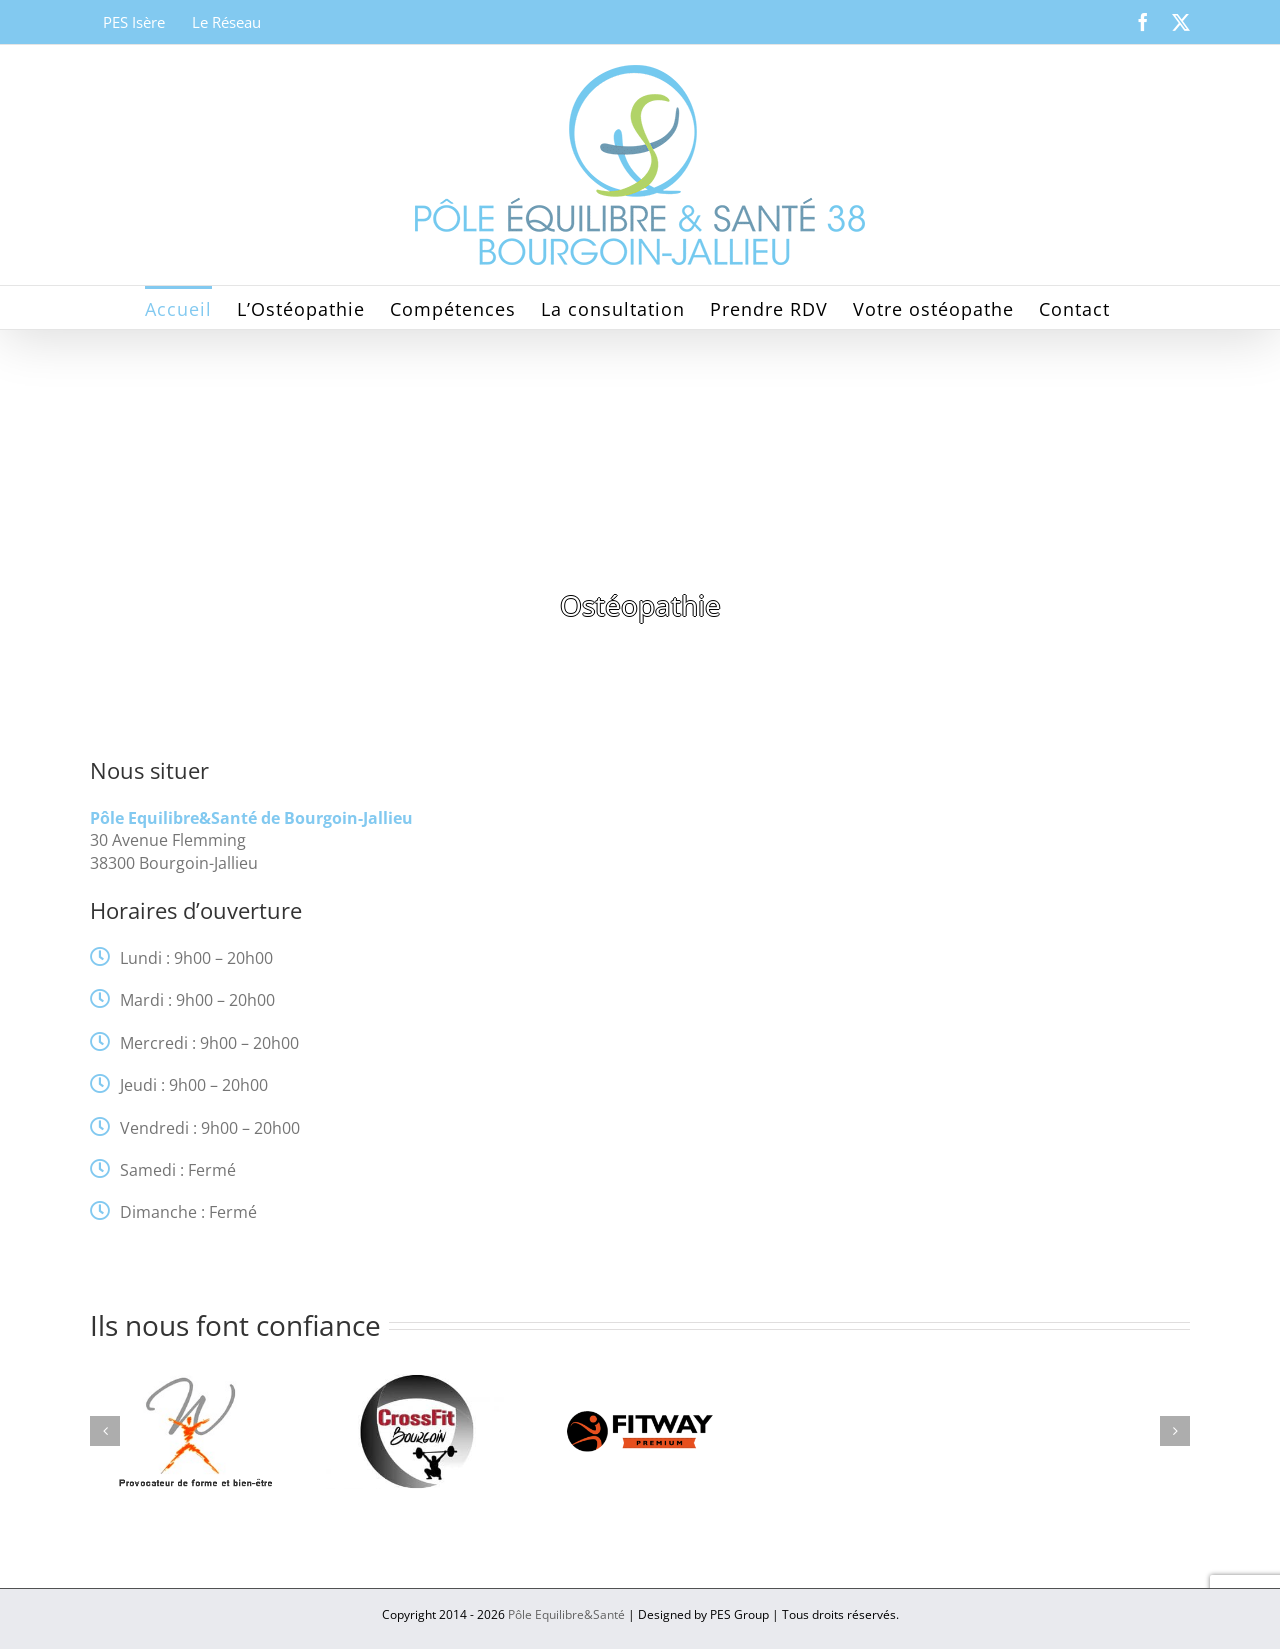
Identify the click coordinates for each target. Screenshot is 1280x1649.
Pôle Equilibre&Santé (566, 1614)
